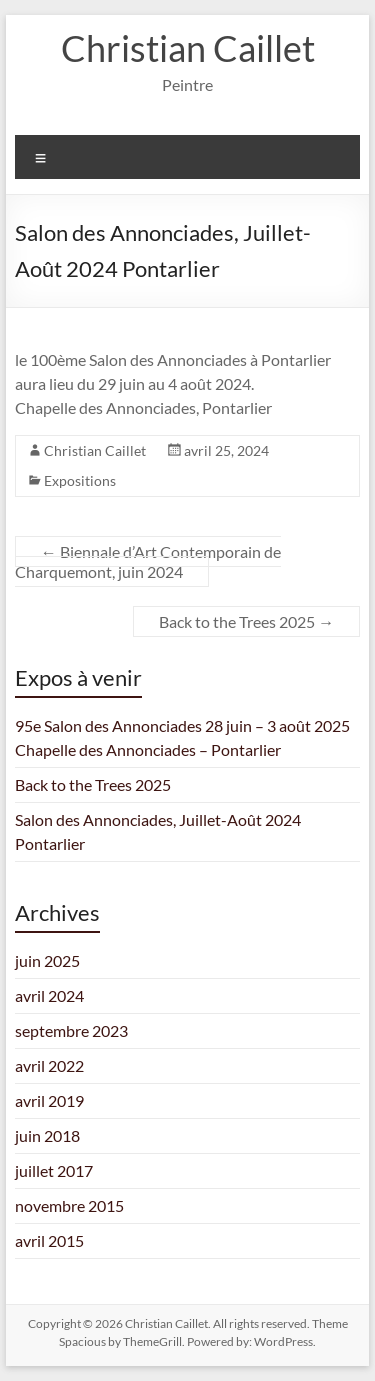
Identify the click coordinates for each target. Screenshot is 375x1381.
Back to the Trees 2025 (246, 621)
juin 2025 (47, 960)
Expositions (80, 480)
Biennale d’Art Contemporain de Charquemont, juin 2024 (148, 561)
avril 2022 (49, 1065)
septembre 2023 (71, 1030)
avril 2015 (49, 1240)
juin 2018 (47, 1135)
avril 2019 (49, 1100)
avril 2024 (49, 995)
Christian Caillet (188, 48)
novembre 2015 (69, 1205)
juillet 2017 (54, 1170)
